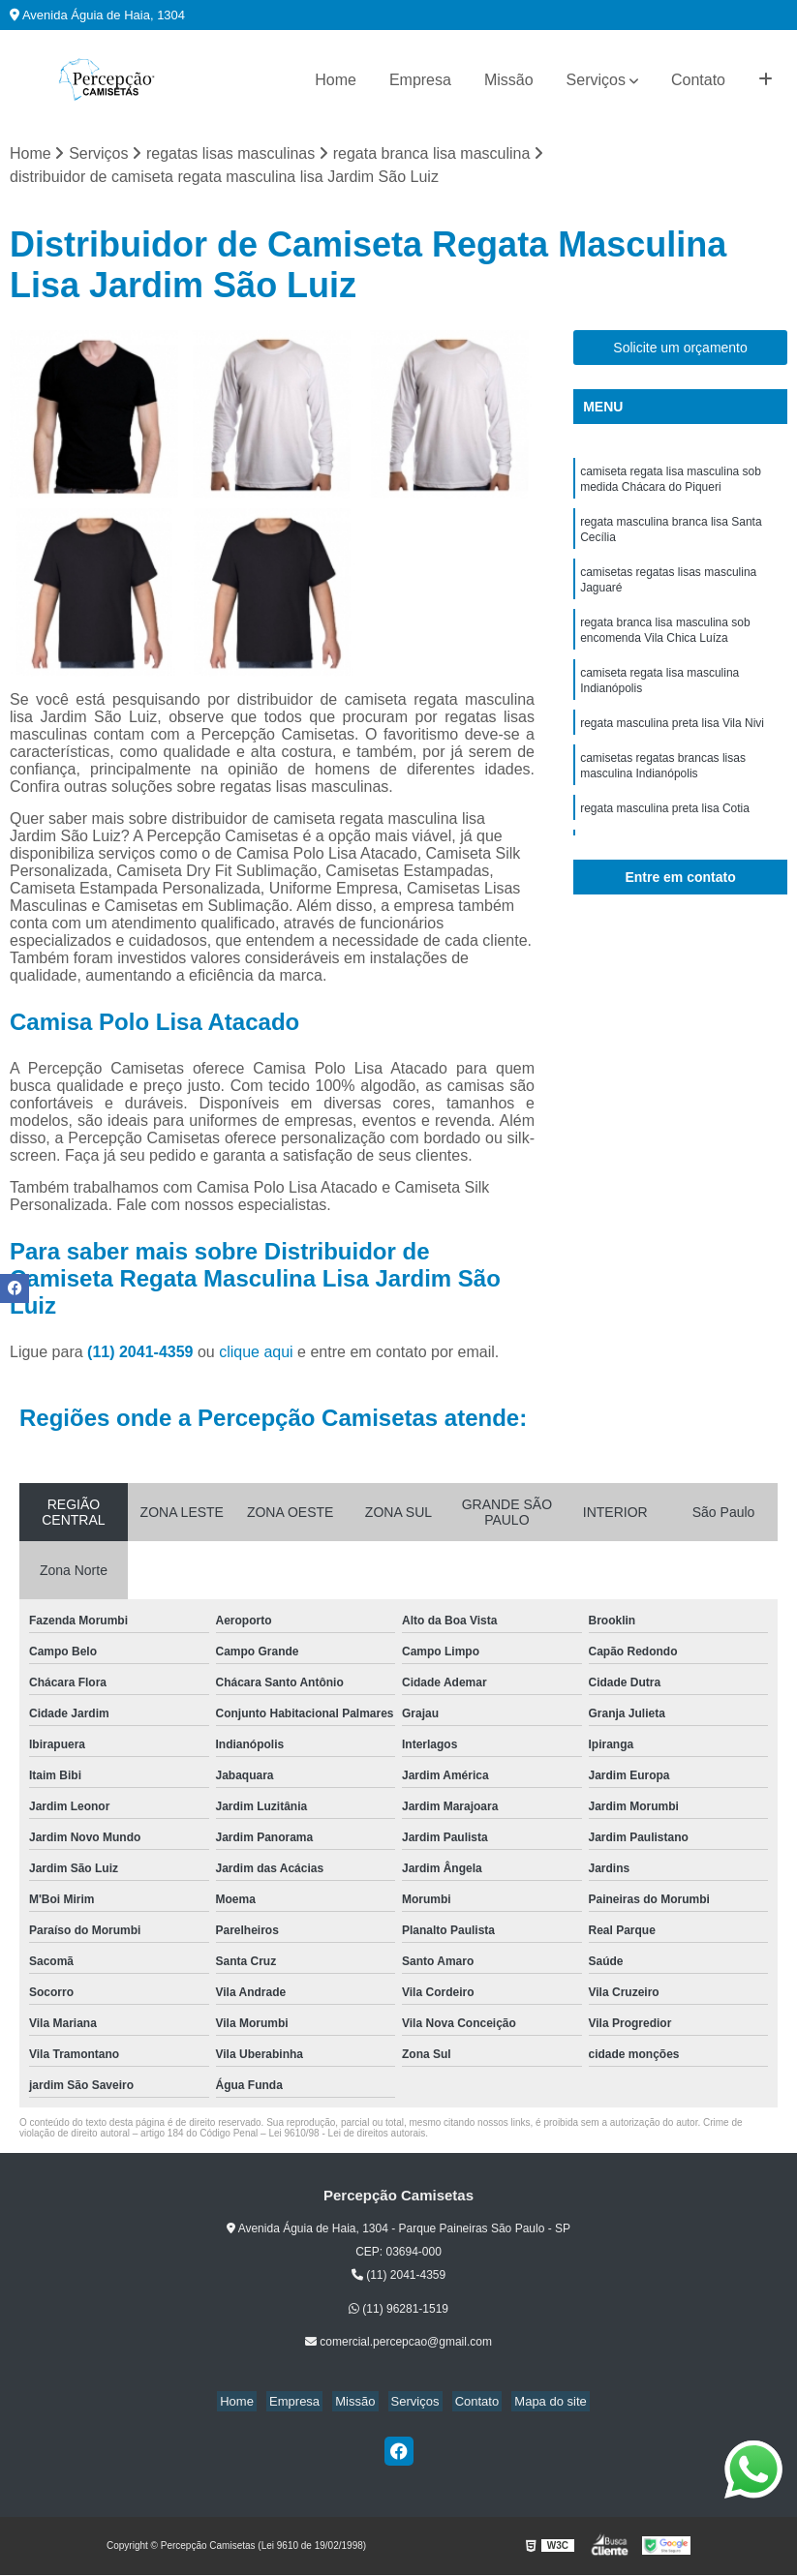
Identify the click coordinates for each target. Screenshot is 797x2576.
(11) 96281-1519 (398, 2310)
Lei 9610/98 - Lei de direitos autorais (346, 2134)
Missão (509, 80)
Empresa (420, 80)
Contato (698, 80)
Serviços (596, 80)
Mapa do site (535, 2403)
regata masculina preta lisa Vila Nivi (672, 744)
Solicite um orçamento (680, 348)
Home (335, 80)
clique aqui (256, 1353)
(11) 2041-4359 (142, 1353)
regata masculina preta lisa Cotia (665, 835)
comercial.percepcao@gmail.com (398, 2343)
